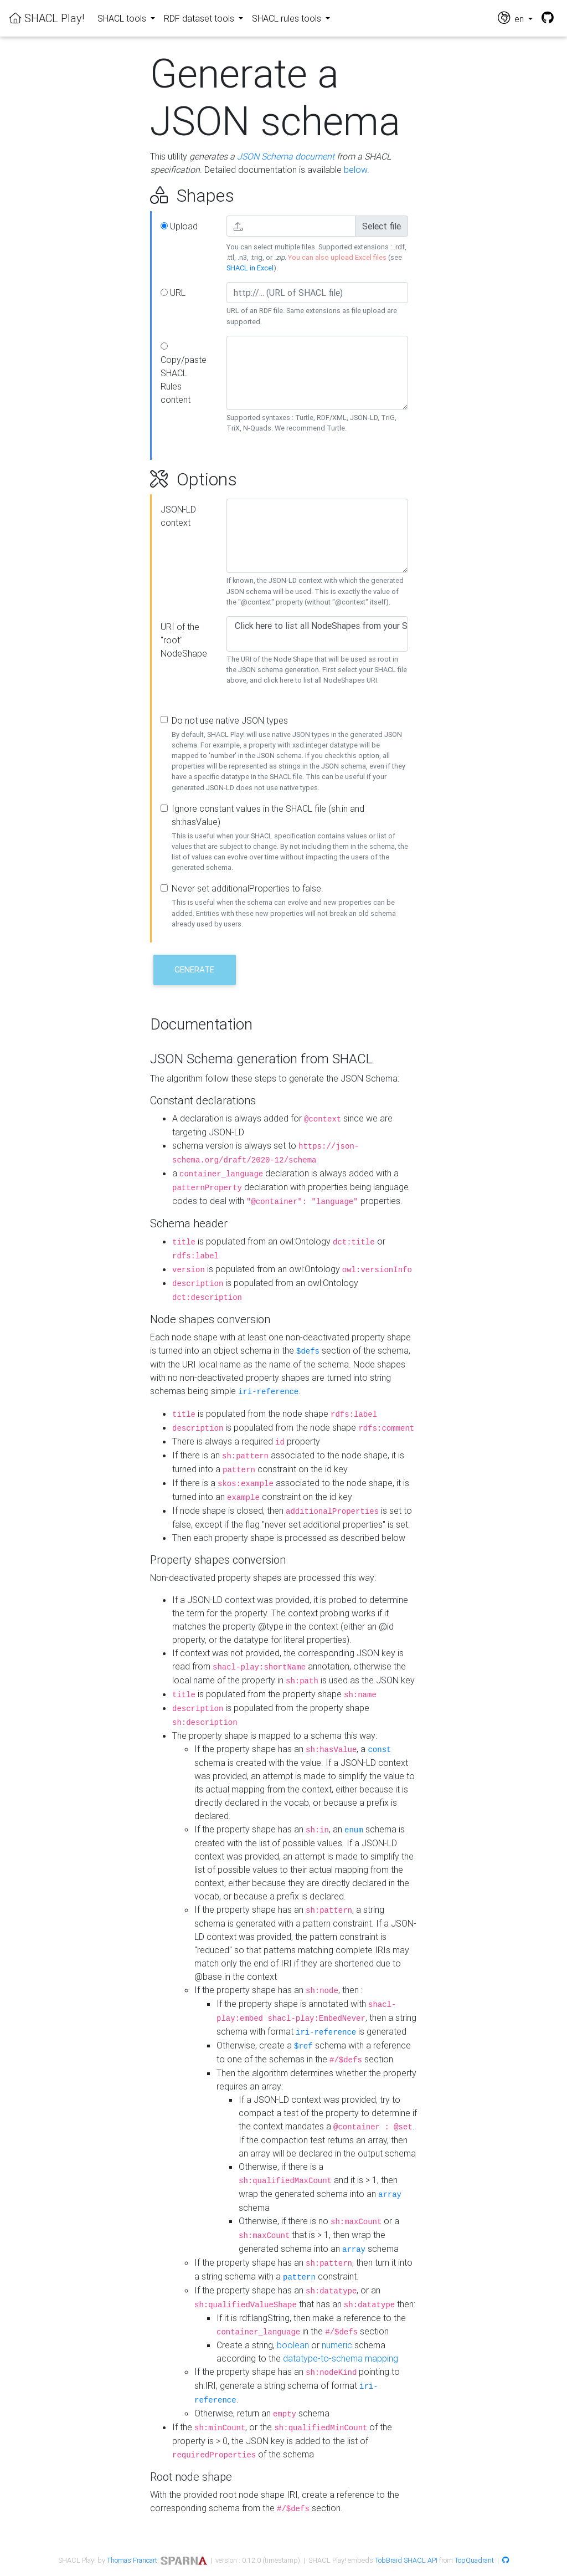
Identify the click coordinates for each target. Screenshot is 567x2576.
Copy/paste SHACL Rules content (184, 373)
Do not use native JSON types (230, 720)
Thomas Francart (132, 2560)
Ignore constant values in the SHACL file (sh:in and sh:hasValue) (268, 815)
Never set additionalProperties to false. (247, 888)
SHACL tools (122, 18)
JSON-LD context (178, 516)
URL (173, 292)
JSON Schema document (285, 156)
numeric (337, 2344)
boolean (293, 2344)
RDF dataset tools (200, 18)
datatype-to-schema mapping (340, 2358)
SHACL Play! (46, 18)
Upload (179, 226)
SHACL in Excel (250, 268)
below (355, 169)
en (512, 18)
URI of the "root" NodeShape (184, 640)
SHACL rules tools (287, 18)
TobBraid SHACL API (406, 2560)
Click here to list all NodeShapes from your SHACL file (317, 626)
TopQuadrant (474, 2560)
